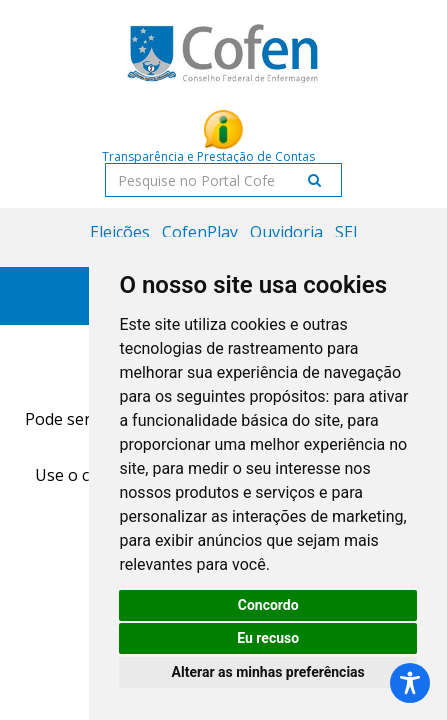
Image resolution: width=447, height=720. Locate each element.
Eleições (120, 232)
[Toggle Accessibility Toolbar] (410, 683)
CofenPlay (200, 232)
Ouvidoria (286, 232)
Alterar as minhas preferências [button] (268, 672)
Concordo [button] (268, 605)
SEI (346, 232)
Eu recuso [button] (268, 638)
